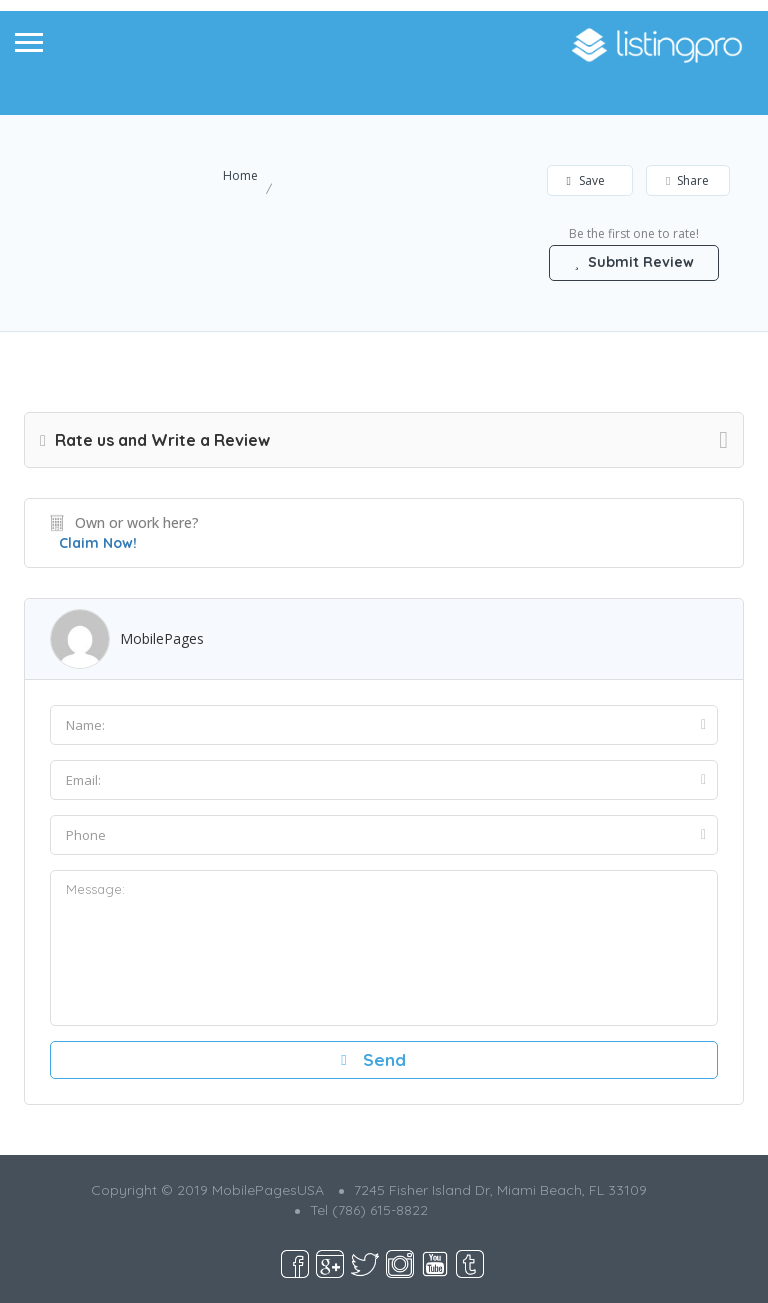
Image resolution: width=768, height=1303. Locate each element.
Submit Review (634, 262)
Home (240, 175)
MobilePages (162, 638)
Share (687, 180)
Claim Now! (98, 543)
